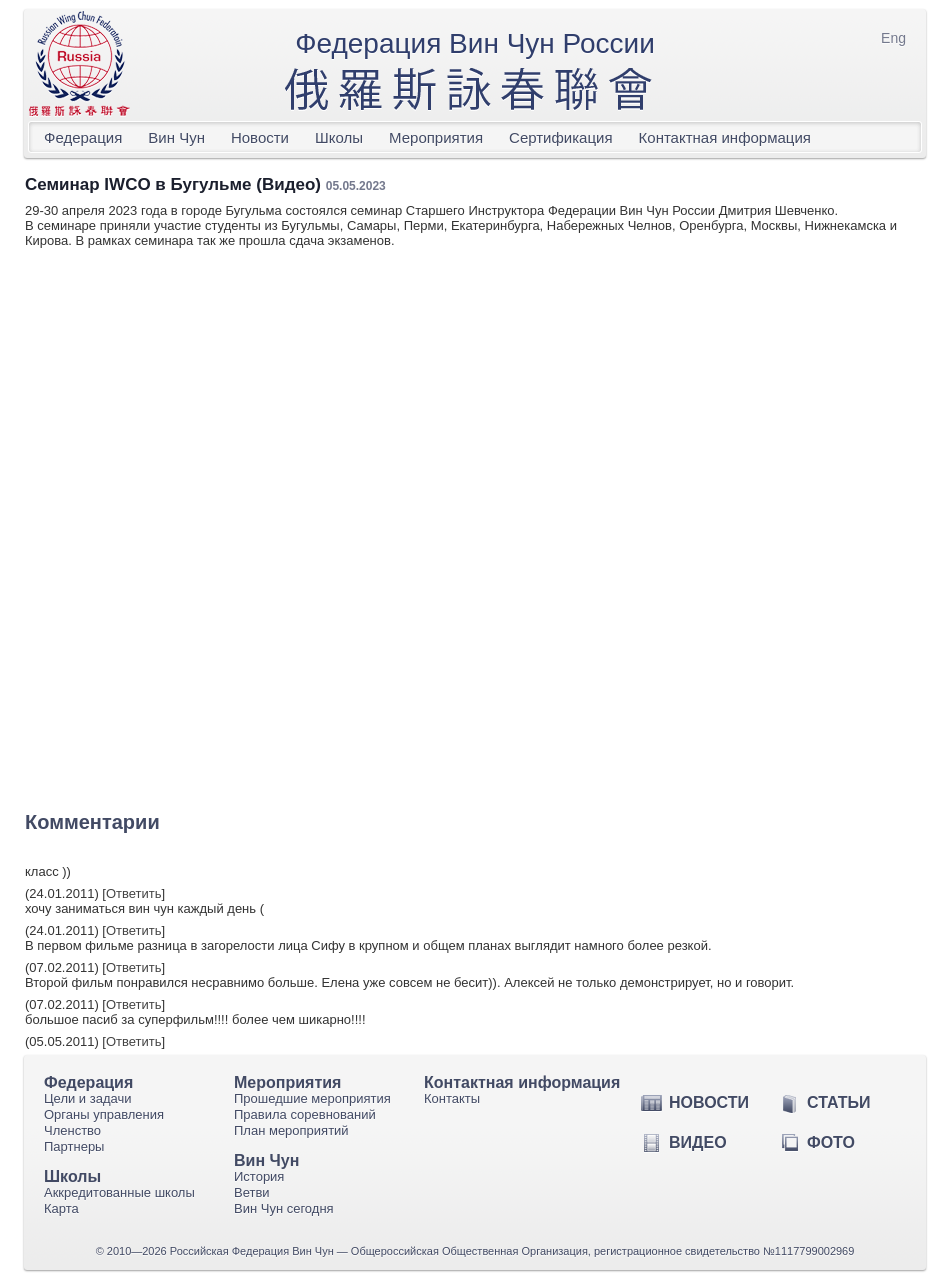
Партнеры (74, 1146)
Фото (831, 1142)
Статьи (838, 1102)
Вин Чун (176, 137)
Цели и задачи (88, 1098)
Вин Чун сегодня (284, 1208)
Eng (893, 38)
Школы (339, 137)
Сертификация (560, 137)
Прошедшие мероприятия (312, 1098)
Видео (698, 1142)
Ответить (134, 893)
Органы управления (104, 1114)
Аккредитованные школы (119, 1192)
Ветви (252, 1192)
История (259, 1176)
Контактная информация (725, 137)
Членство (72, 1130)
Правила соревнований (305, 1114)
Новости (260, 137)
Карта (61, 1208)
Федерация (83, 137)
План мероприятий (291, 1130)
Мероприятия (436, 137)
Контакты (452, 1098)
